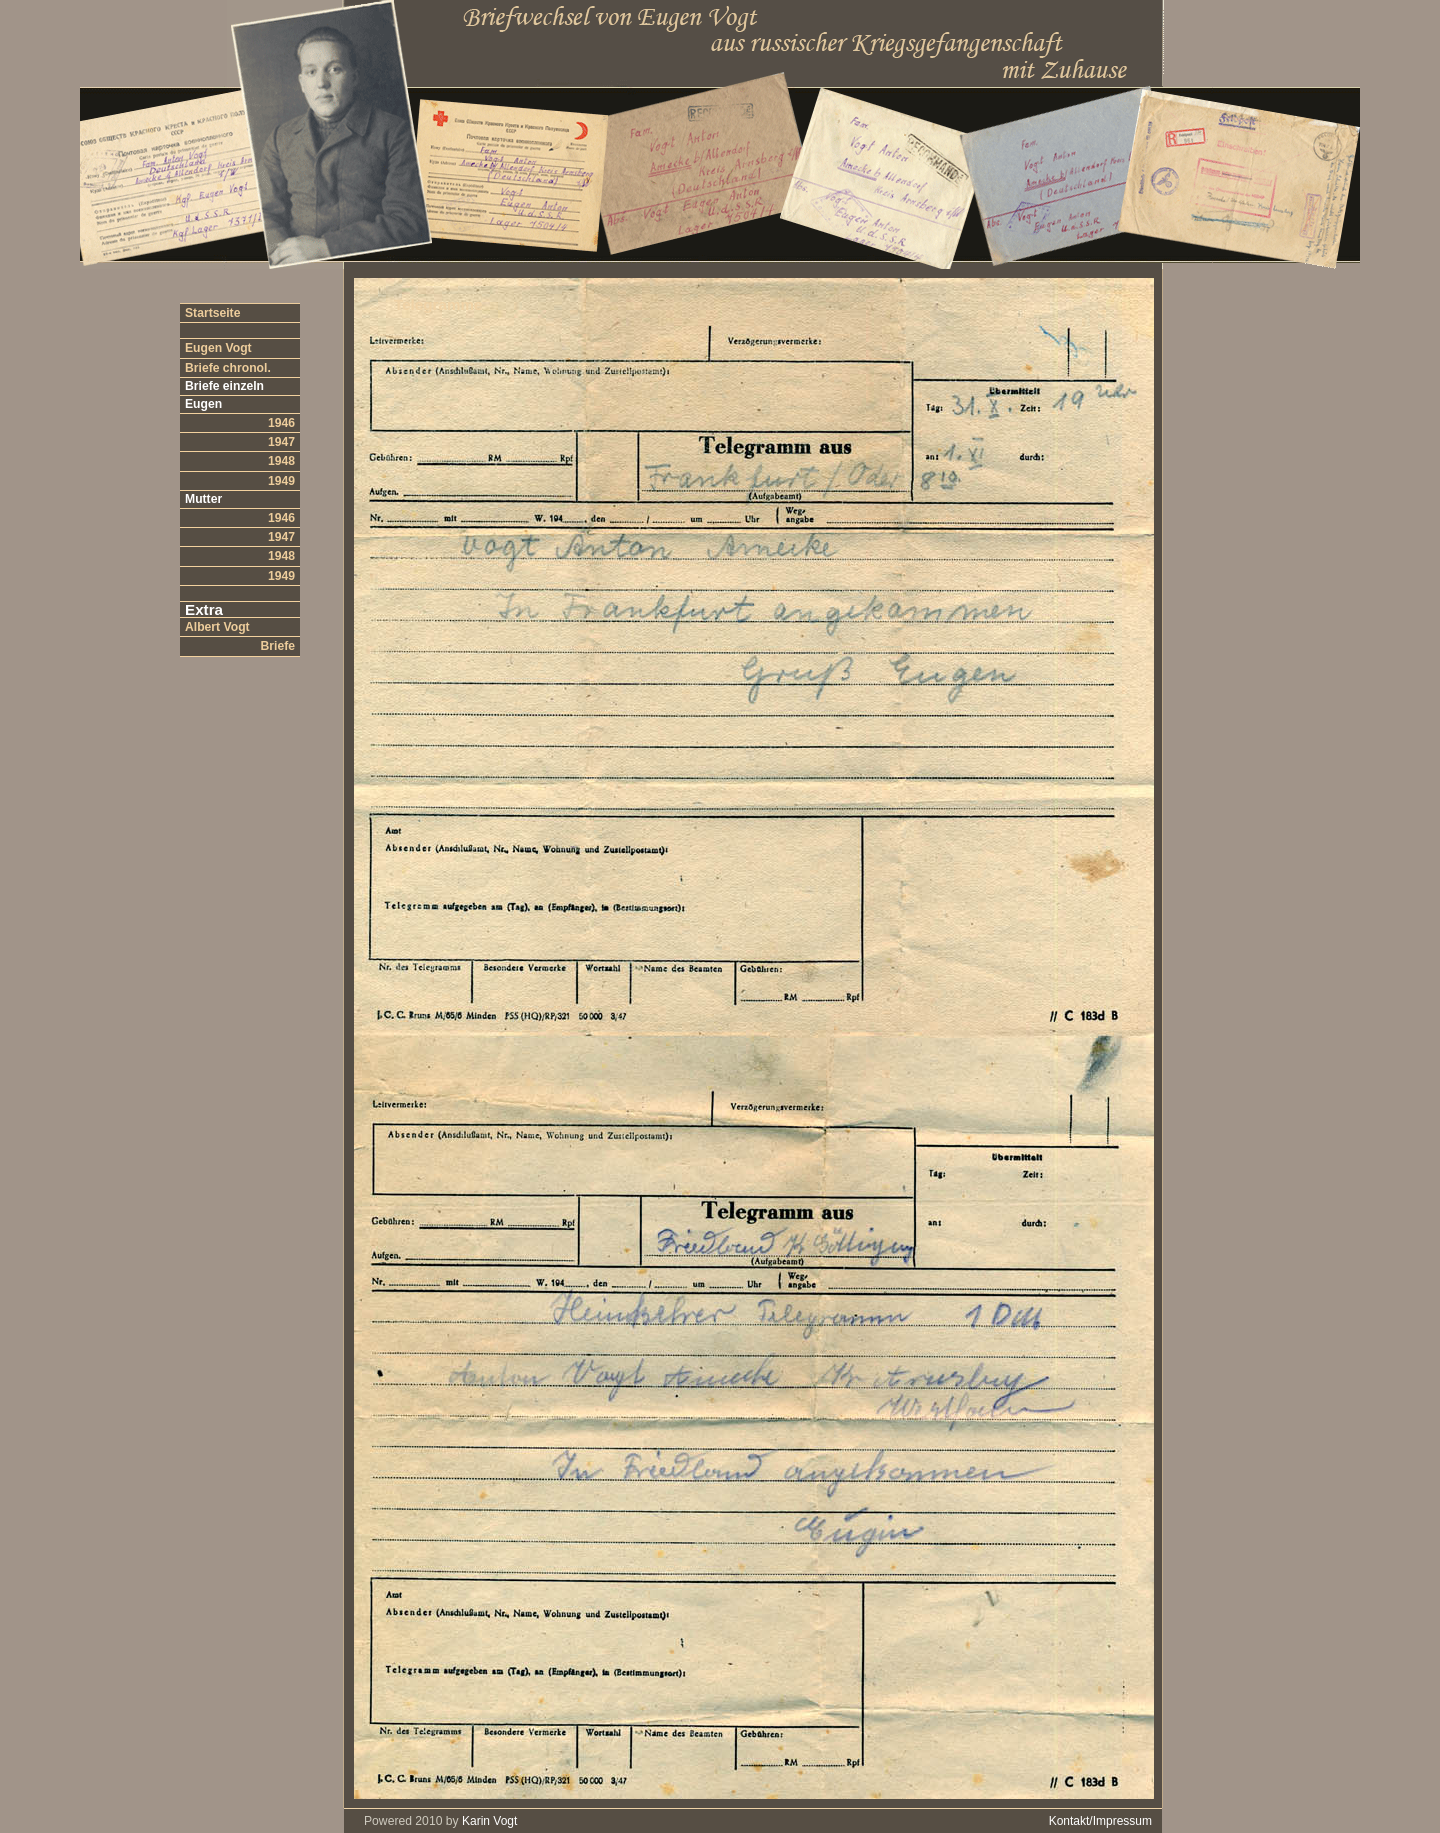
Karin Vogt (489, 1821)
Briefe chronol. (228, 368)
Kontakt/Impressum (1100, 1821)
